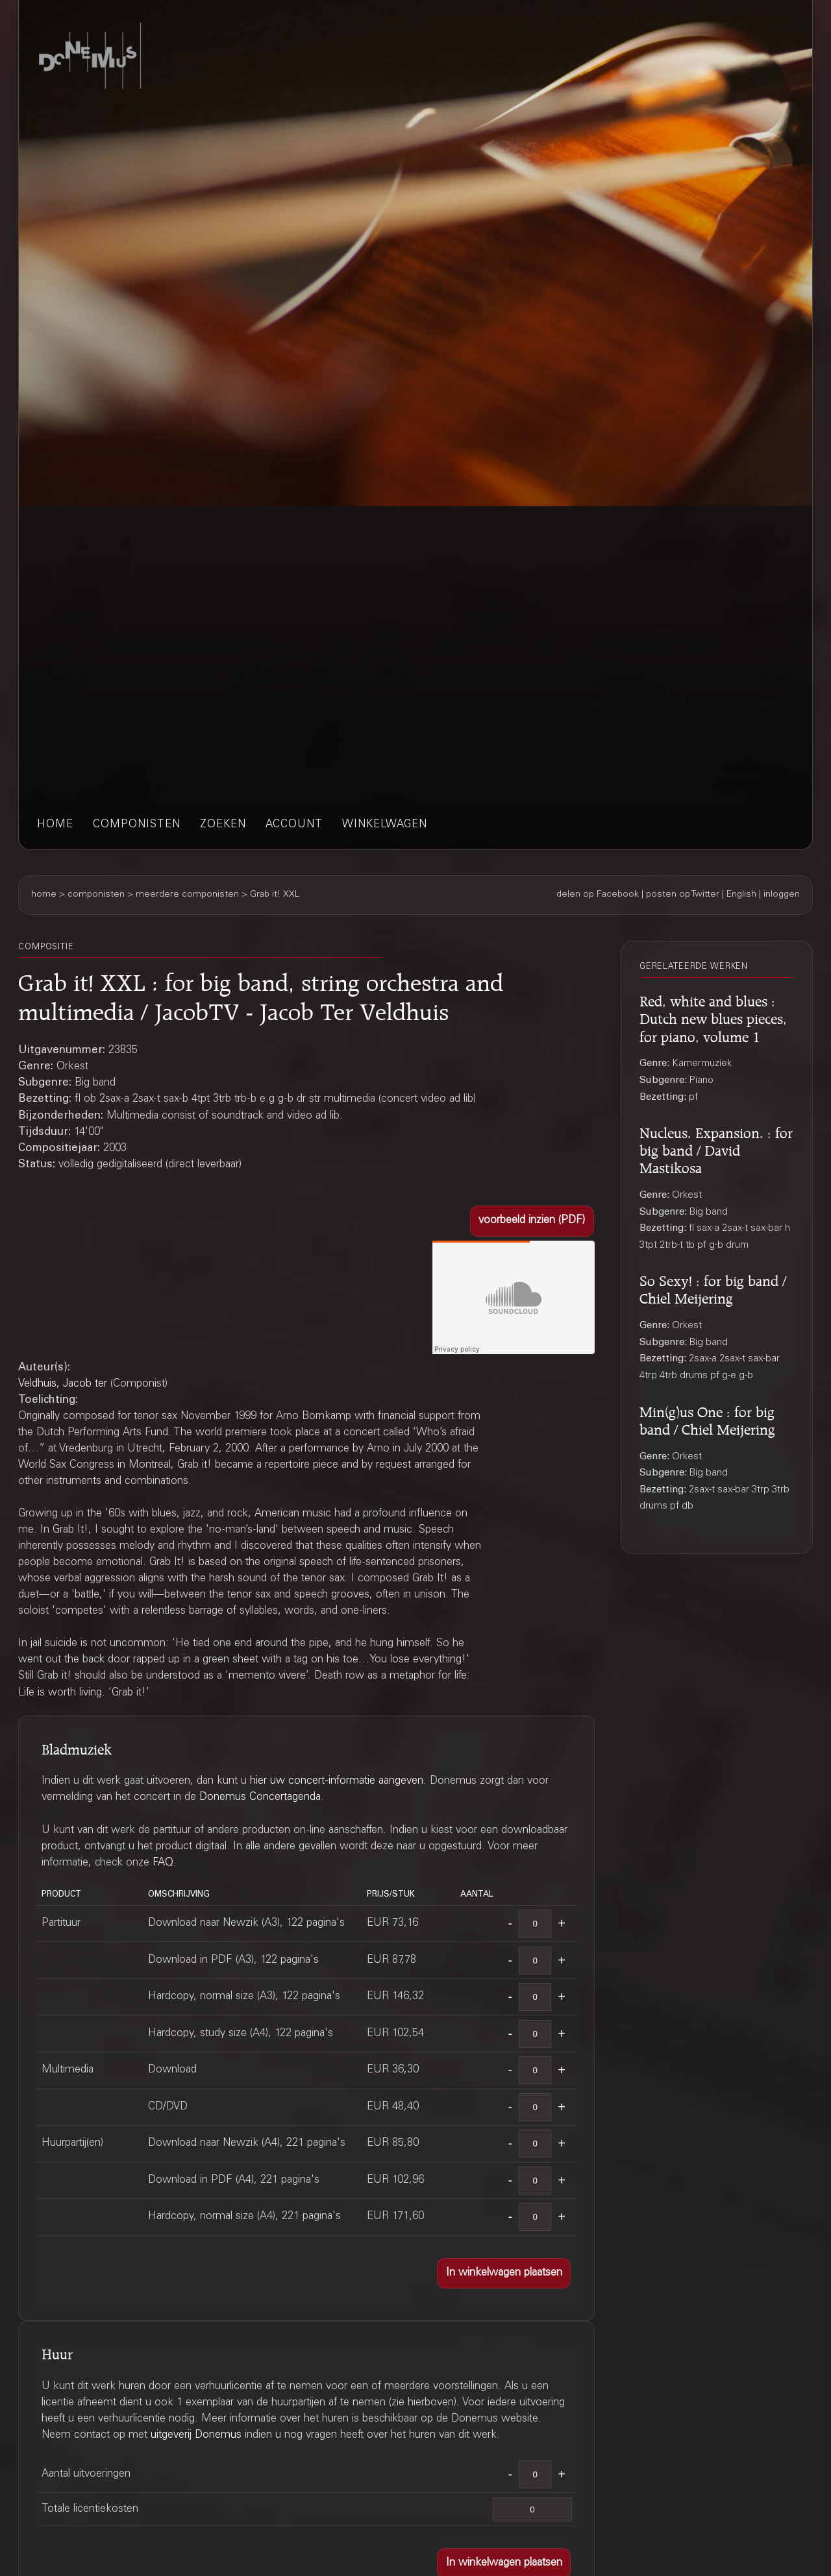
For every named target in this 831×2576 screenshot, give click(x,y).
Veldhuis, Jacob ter (62, 1384)
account (294, 825)
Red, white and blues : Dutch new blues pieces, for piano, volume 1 (713, 1016)
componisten (136, 825)
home (55, 825)
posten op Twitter (682, 894)
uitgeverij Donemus (196, 2435)
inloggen (781, 894)
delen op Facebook (597, 894)
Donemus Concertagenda (260, 1797)
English (741, 894)
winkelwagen (384, 825)
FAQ (163, 1863)
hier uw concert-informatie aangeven (336, 1781)
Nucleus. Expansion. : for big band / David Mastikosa (716, 1148)
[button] (532, 1221)
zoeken (223, 825)
